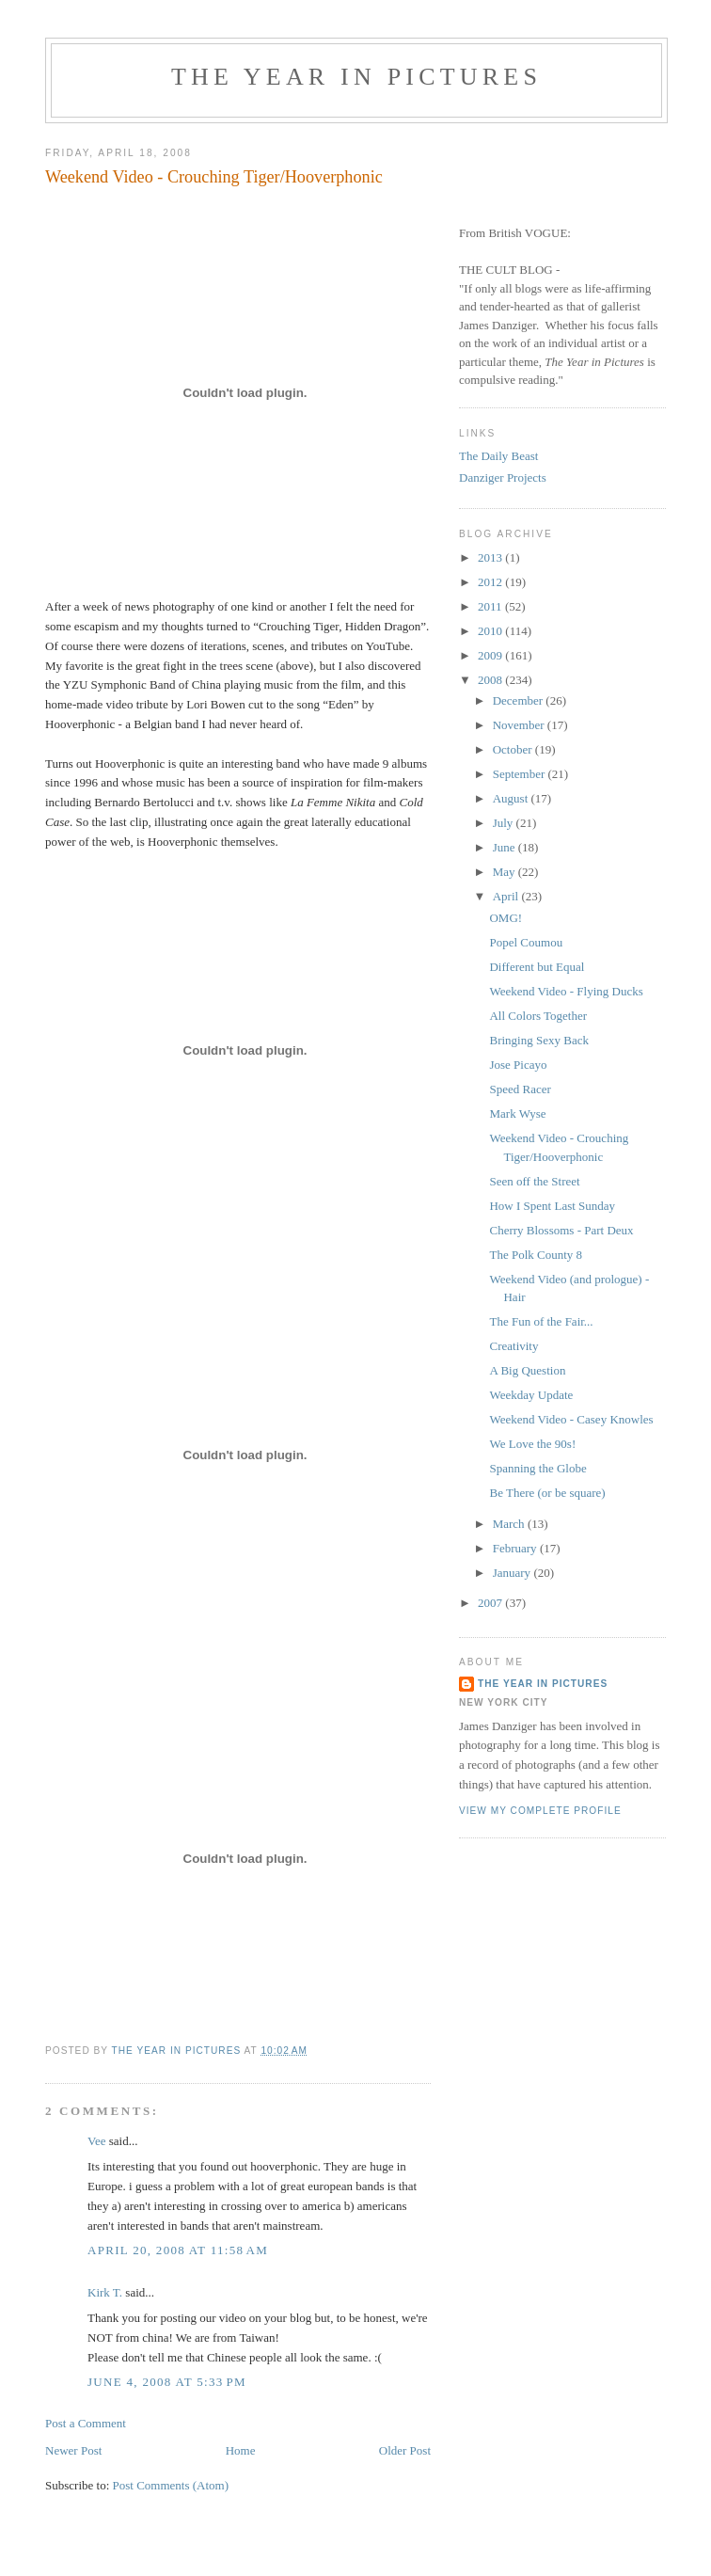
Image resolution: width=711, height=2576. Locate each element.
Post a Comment (85, 2423)
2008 (491, 680)
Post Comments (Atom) (171, 2485)
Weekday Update (531, 1395)
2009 (491, 655)
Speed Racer (519, 1089)
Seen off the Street (534, 1181)
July (504, 823)
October (514, 749)
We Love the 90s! (532, 1444)
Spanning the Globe (537, 1468)
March (510, 1524)
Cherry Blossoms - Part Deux (561, 1230)
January (513, 1573)
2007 (491, 1603)
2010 (491, 631)
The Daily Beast (498, 456)
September (520, 774)
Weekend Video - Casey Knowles (571, 1419)
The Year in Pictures (356, 76)
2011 (491, 606)
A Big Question (527, 1370)
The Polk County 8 (535, 1255)
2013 (491, 557)
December (519, 700)
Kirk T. (104, 2292)
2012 (491, 582)
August (512, 798)
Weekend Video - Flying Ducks (565, 991)
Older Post (405, 2450)
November (520, 725)
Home (241, 2450)
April (507, 896)
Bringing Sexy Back (538, 1040)
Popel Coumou (525, 942)
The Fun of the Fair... (540, 1321)
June (505, 847)
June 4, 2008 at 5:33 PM (166, 2382)
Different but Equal (536, 967)
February (516, 1548)
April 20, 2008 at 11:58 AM (177, 2250)
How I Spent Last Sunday (552, 1206)
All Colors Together (538, 1016)
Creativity (513, 1346)
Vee (96, 2141)
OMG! (505, 918)
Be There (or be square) (547, 1493)
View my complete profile (540, 1810)
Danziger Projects (502, 477)
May (505, 872)
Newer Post (73, 2450)
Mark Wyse (517, 1113)
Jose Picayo (517, 1064)
